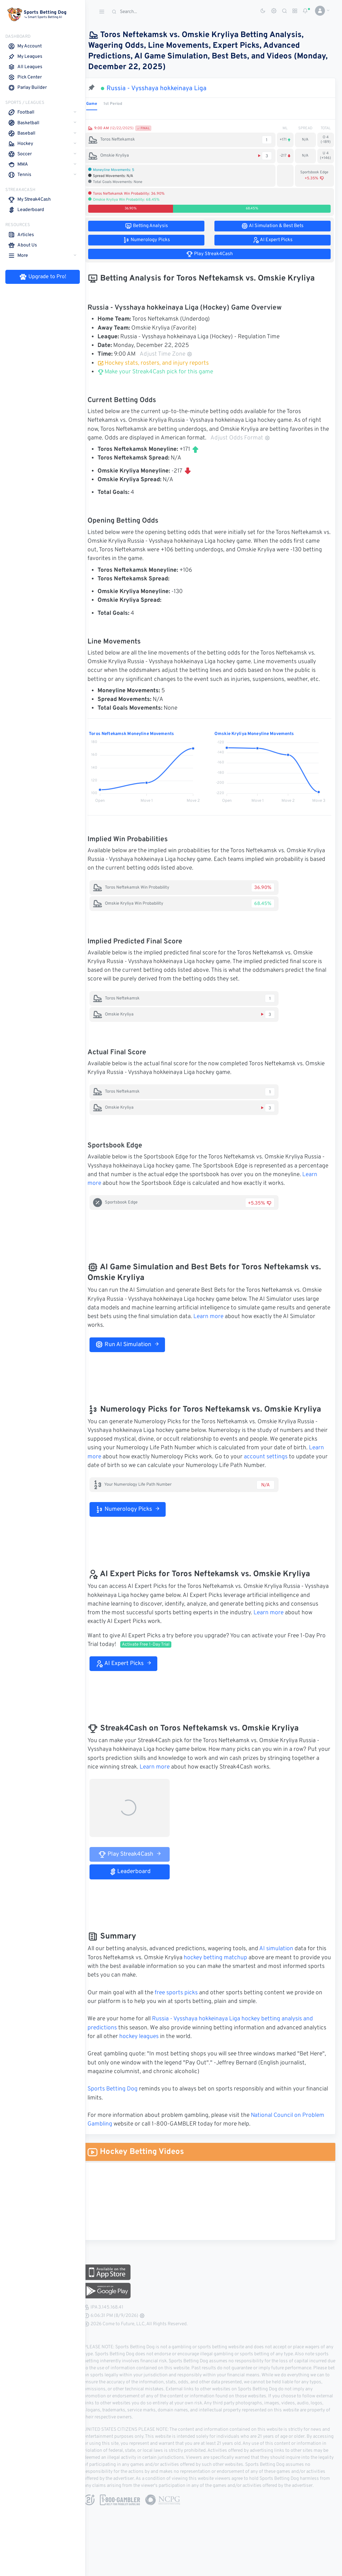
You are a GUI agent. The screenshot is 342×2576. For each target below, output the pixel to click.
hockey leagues (172, 2045)
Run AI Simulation (136, 1353)
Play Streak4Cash (138, 1863)
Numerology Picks (136, 1518)
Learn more (141, 1183)
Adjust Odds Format (259, 438)
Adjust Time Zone (174, 354)
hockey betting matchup (235, 1966)
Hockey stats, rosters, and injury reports (161, 363)
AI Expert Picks (132, 1672)
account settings (291, 1465)
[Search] (158, 12)
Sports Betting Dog (121, 2098)
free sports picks (184, 2001)
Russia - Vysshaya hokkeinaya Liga (165, 88)
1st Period (121, 104)
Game (100, 104)
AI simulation (285, 1958)
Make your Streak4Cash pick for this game (164, 372)
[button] (319, 11)
